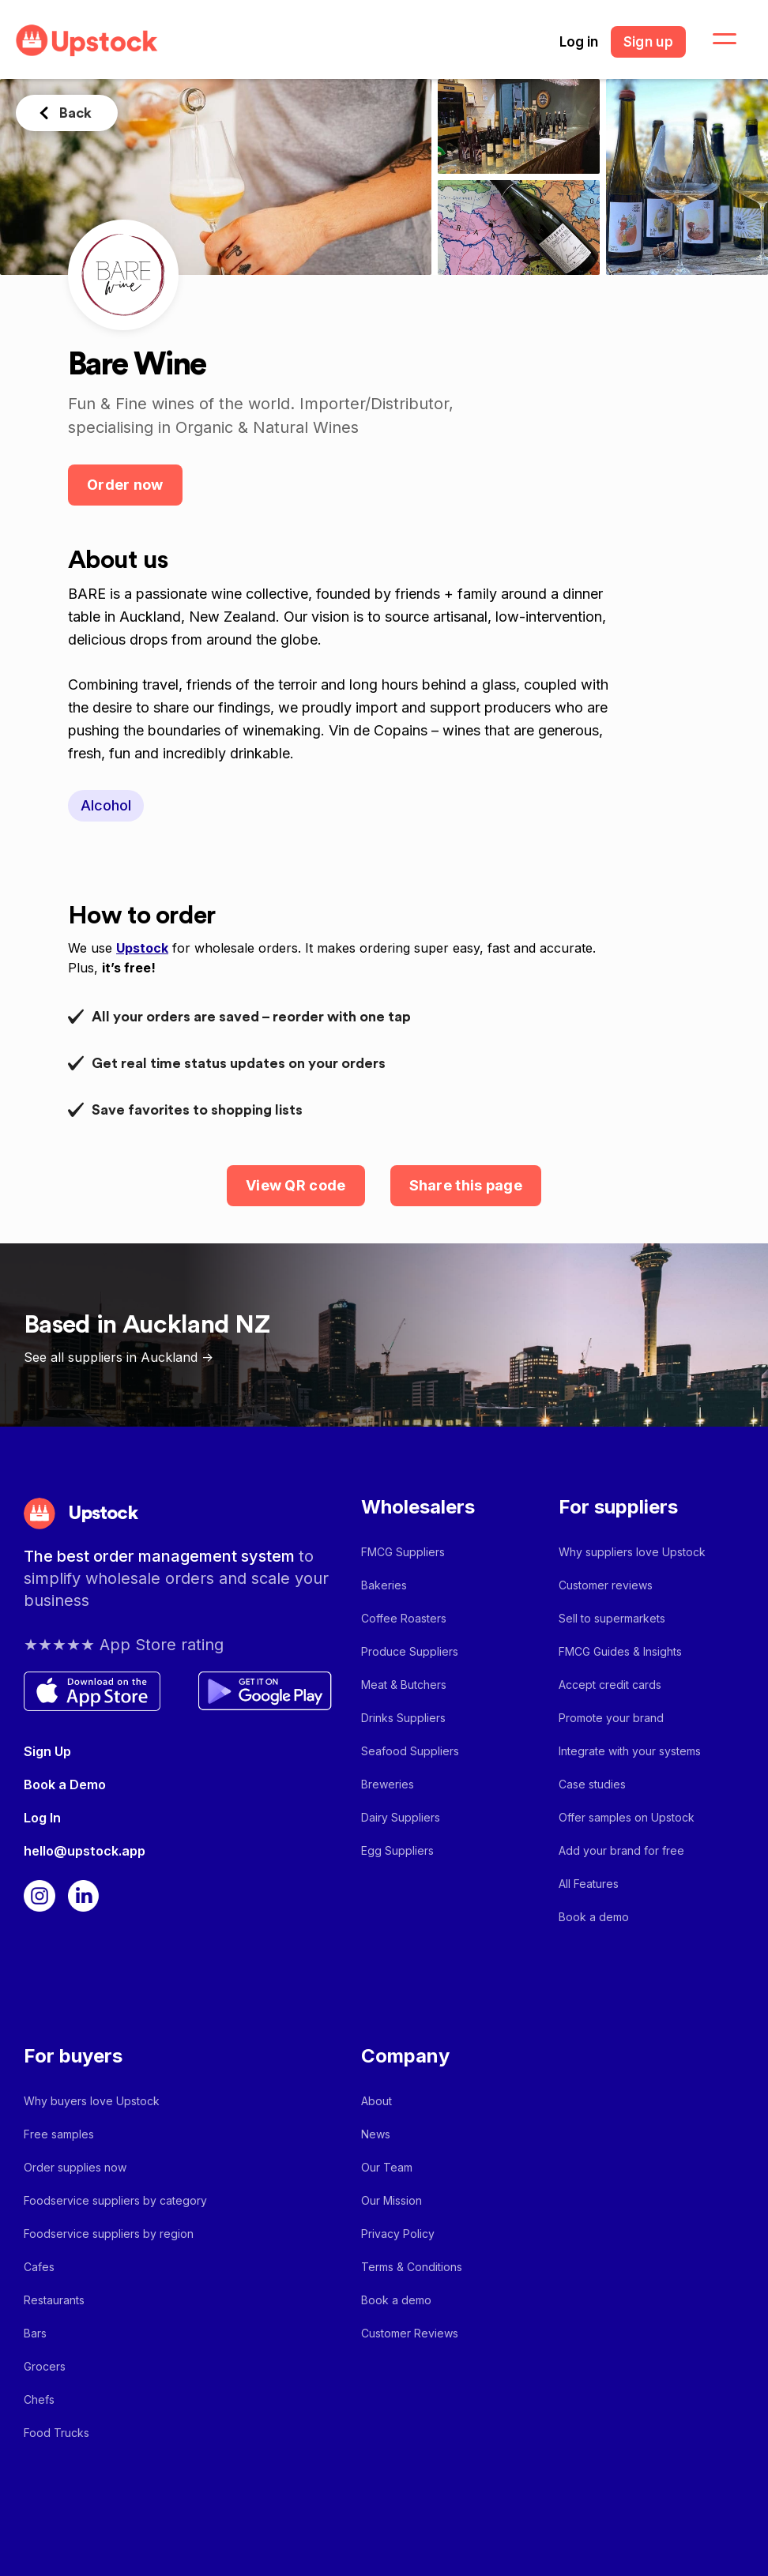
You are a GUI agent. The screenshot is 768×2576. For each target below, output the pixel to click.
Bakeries (384, 1585)
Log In (42, 1818)
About (376, 2101)
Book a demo (594, 1917)
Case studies (592, 1784)
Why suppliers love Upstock (632, 1552)
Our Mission (391, 2200)
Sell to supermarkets (612, 1618)
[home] (87, 40)
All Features (589, 1883)
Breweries (387, 1784)
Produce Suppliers (409, 1651)
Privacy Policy (398, 2233)
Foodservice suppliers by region (109, 2233)
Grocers (45, 2366)
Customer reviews (606, 1585)
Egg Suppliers (397, 1850)
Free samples (59, 2134)
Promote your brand (611, 1717)
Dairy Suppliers (400, 1817)
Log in (578, 42)
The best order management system (161, 1556)
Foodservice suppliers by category (115, 2200)
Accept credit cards (610, 1684)
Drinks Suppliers (403, 1717)
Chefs (39, 2399)
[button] (715, 39)
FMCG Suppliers (403, 1552)
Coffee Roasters (403, 1618)
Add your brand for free (621, 1850)
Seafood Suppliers (410, 1751)
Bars (35, 2333)
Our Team (386, 2167)
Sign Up (47, 1751)
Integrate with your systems (630, 1751)
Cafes (39, 2266)
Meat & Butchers (403, 1684)
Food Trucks (56, 2432)
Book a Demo (65, 1784)
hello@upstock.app (84, 1851)
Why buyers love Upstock (92, 2101)
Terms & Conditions (411, 2266)
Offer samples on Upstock (627, 1817)
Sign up (648, 42)
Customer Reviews (409, 2333)
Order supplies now (75, 2167)
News (375, 2134)
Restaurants (54, 2300)
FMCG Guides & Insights (620, 1651)
